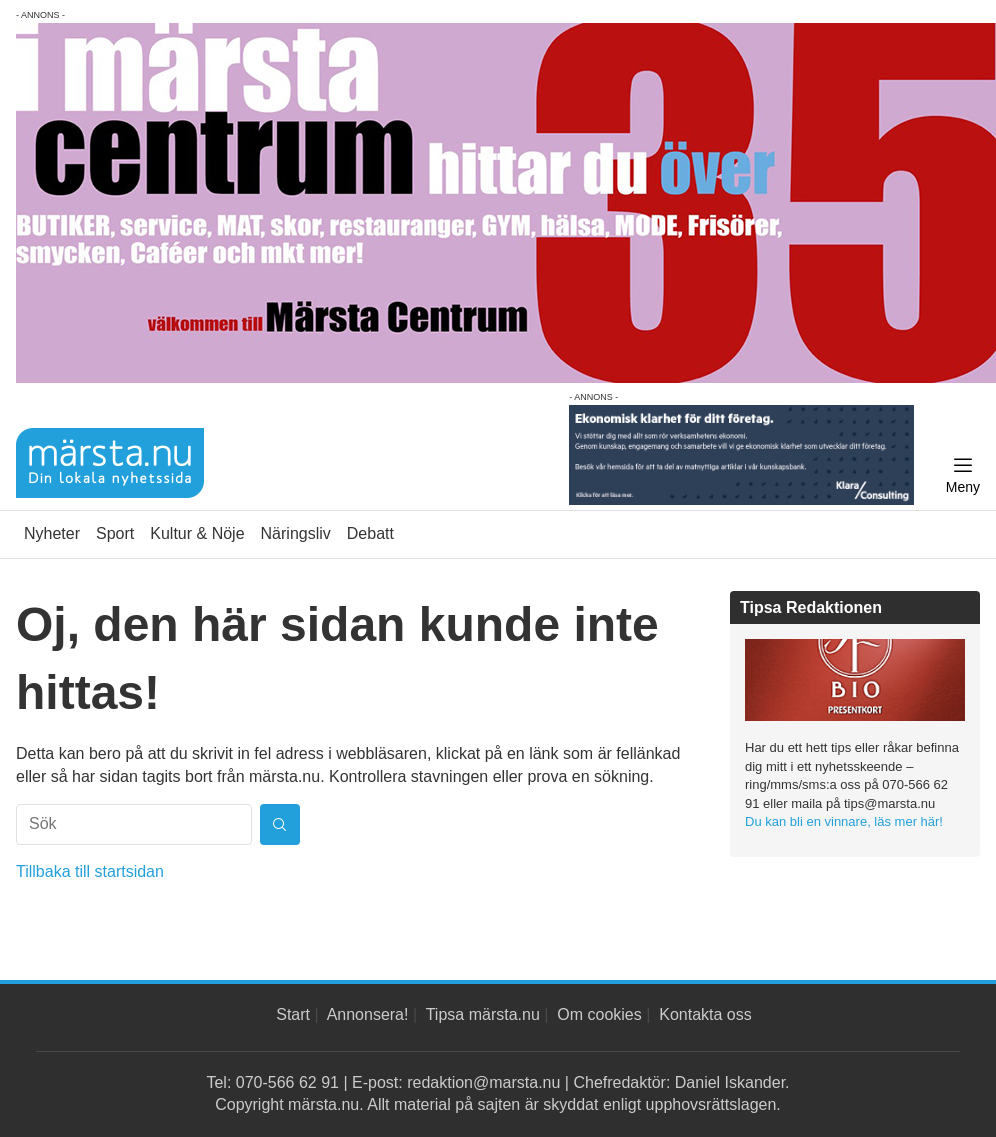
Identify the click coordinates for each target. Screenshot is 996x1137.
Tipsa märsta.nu (483, 1014)
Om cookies (599, 1014)
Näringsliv (296, 533)
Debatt (370, 533)
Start (293, 1014)
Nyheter (52, 533)
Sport (115, 533)
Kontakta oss (705, 1014)
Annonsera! (368, 1014)
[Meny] (963, 476)
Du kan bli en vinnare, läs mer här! (844, 821)
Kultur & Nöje (197, 533)
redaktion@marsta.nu (483, 1082)
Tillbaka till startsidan (90, 871)
